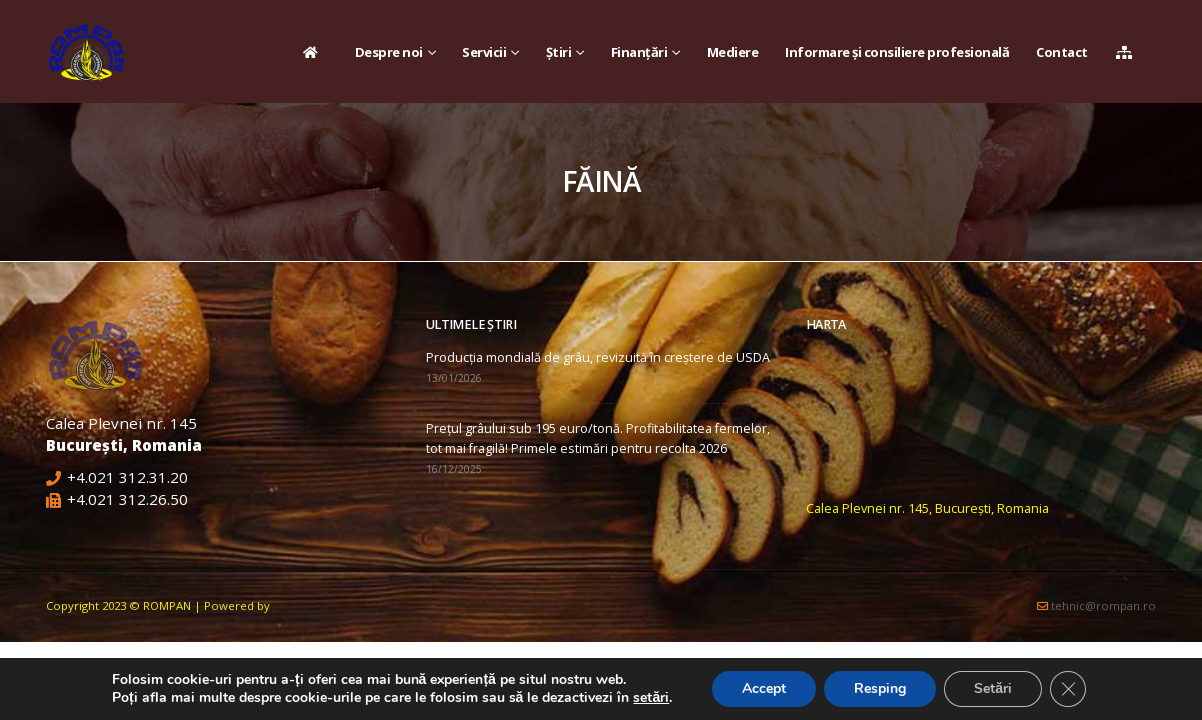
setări (651, 698)
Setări (993, 688)
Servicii (484, 52)
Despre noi (389, 52)
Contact (1062, 52)
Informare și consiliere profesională (897, 52)
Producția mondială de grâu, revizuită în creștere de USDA (598, 357)
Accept (764, 688)
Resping (880, 688)
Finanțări (639, 52)
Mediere (733, 52)
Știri (559, 52)
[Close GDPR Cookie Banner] (1068, 689)
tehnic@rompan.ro (1103, 605)
